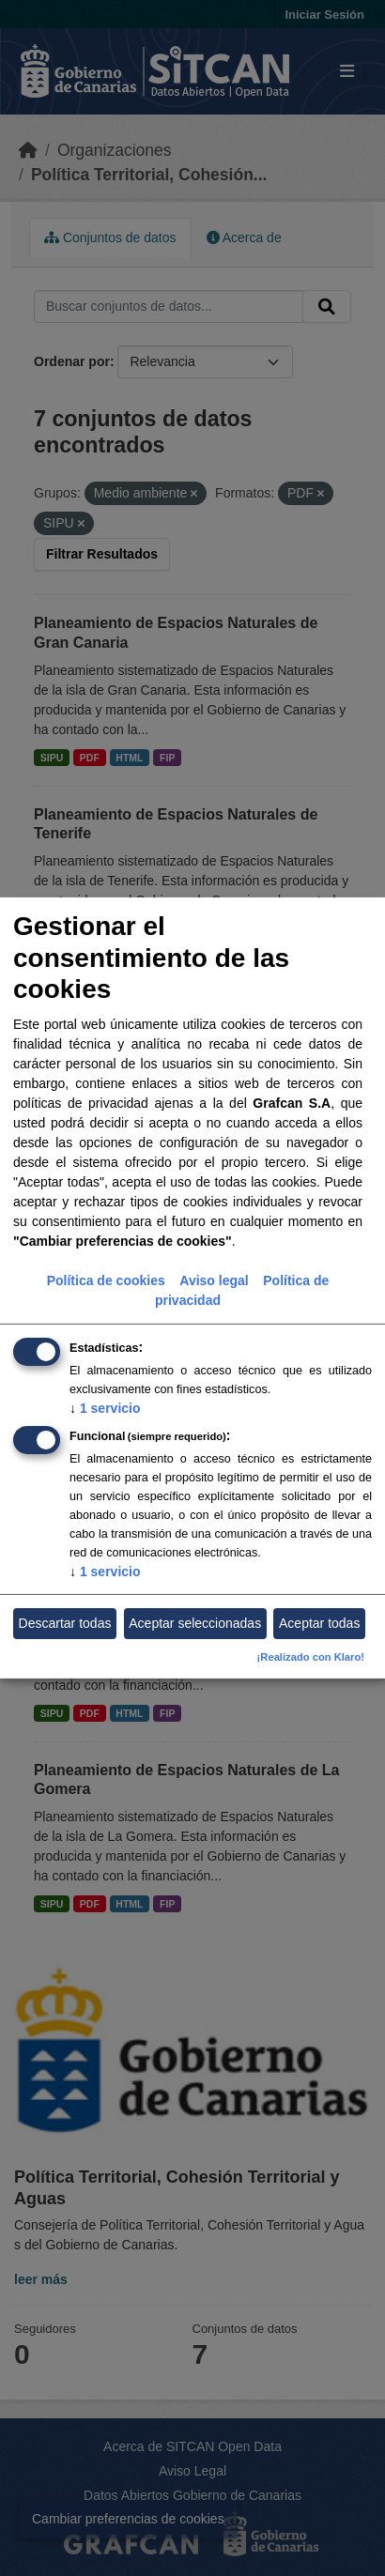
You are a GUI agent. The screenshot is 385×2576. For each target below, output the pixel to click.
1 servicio (105, 1407)
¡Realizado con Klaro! (310, 1657)
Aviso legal (213, 1279)
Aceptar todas (319, 1623)
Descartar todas (65, 1623)
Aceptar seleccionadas (195, 1623)
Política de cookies (106, 1279)
